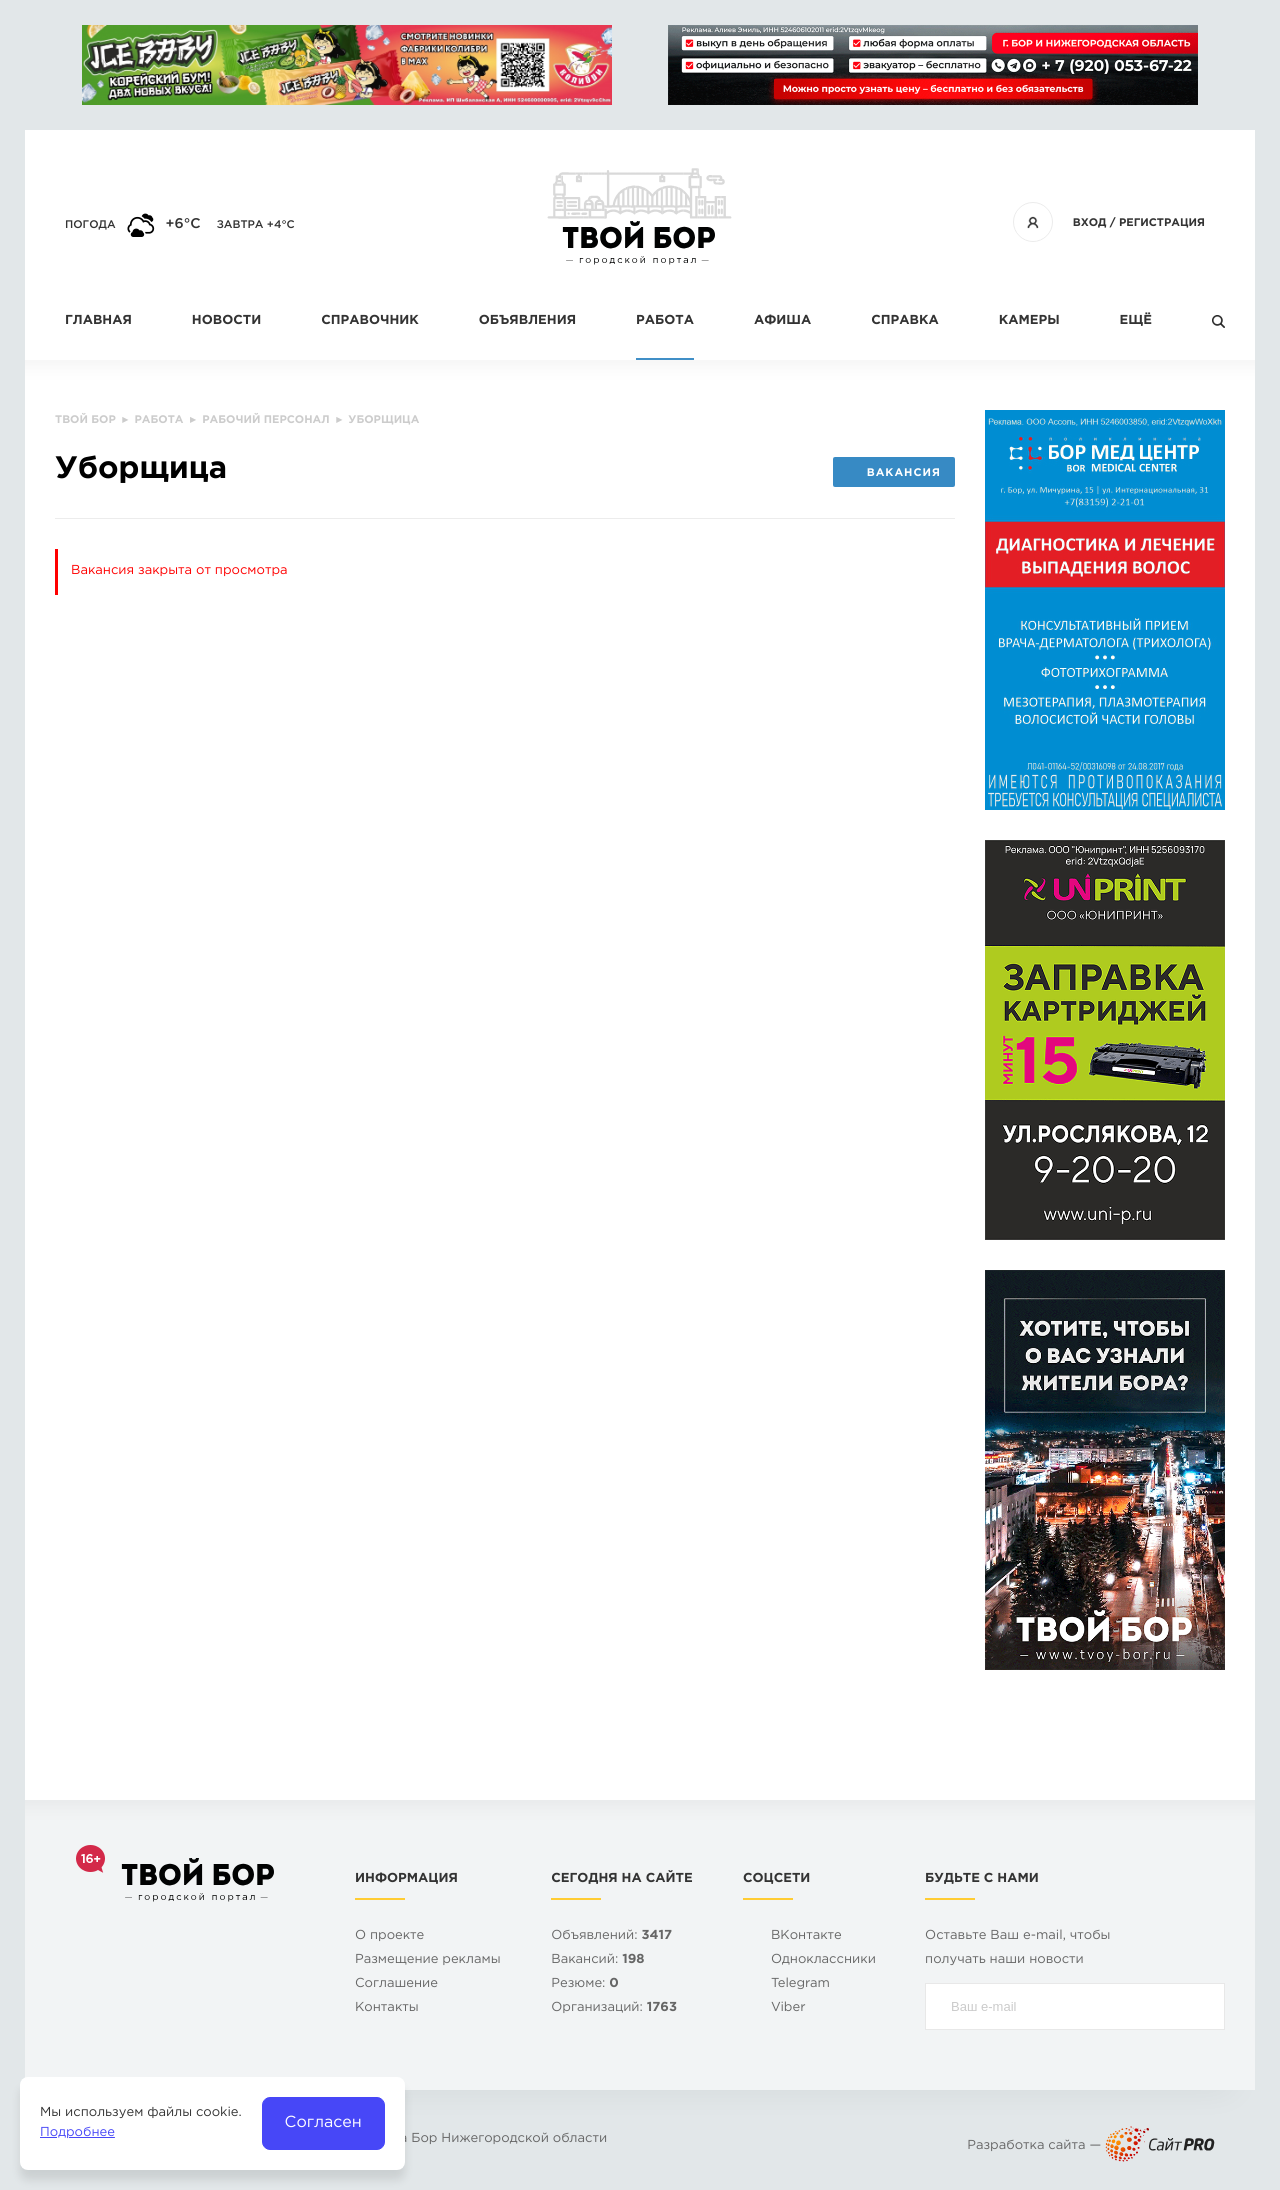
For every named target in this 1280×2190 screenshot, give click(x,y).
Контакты (387, 2008)
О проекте (389, 1936)
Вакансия (893, 473)
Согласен (323, 2122)
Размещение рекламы (428, 1960)
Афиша (782, 321)
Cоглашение (396, 1984)
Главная (98, 321)
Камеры (1029, 321)
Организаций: (614, 2008)
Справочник (370, 321)
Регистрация (1162, 223)
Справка (904, 321)
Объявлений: (611, 1936)
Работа (665, 321)
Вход (1090, 223)
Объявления (527, 321)
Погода (90, 225)
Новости (226, 321)
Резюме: (585, 1984)
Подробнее (77, 2133)
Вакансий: (597, 1960)
